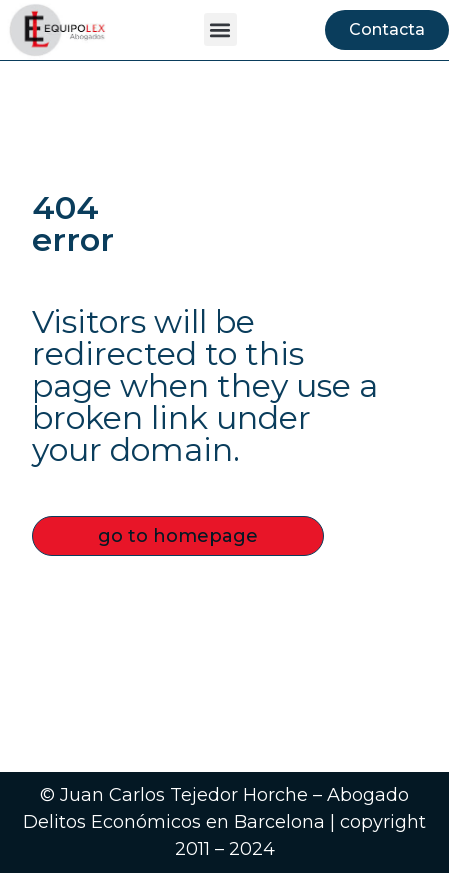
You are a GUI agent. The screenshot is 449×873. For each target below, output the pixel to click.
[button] (220, 29)
